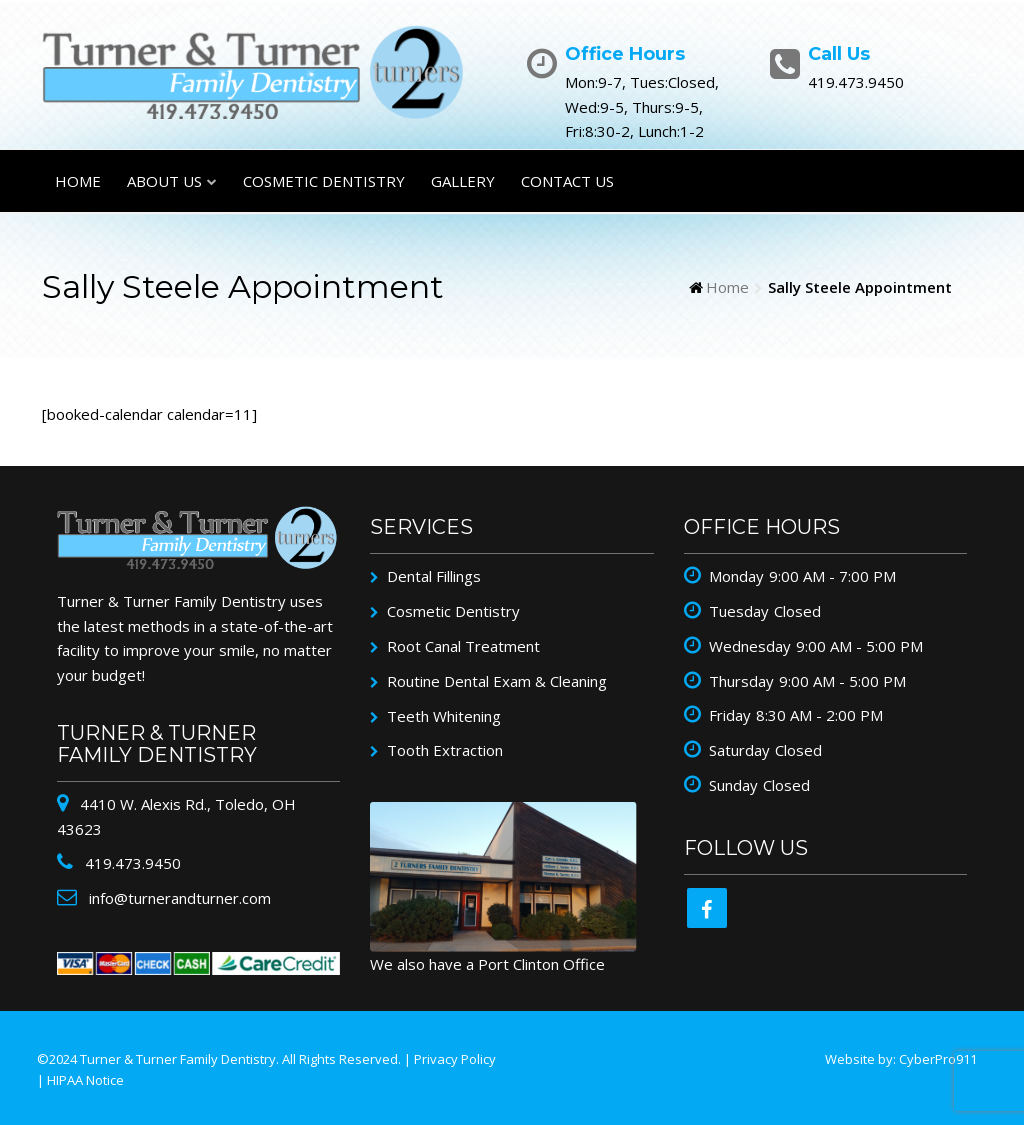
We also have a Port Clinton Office (487, 964)
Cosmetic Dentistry (324, 181)
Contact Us (567, 181)
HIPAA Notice (85, 1080)
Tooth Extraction (445, 750)
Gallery (463, 181)
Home (78, 181)
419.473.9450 (131, 863)
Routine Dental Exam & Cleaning (497, 681)
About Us (164, 181)
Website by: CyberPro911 (901, 1059)
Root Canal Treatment (463, 646)
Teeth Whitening (444, 716)
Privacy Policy (455, 1059)
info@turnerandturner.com (178, 898)
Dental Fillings (434, 576)
